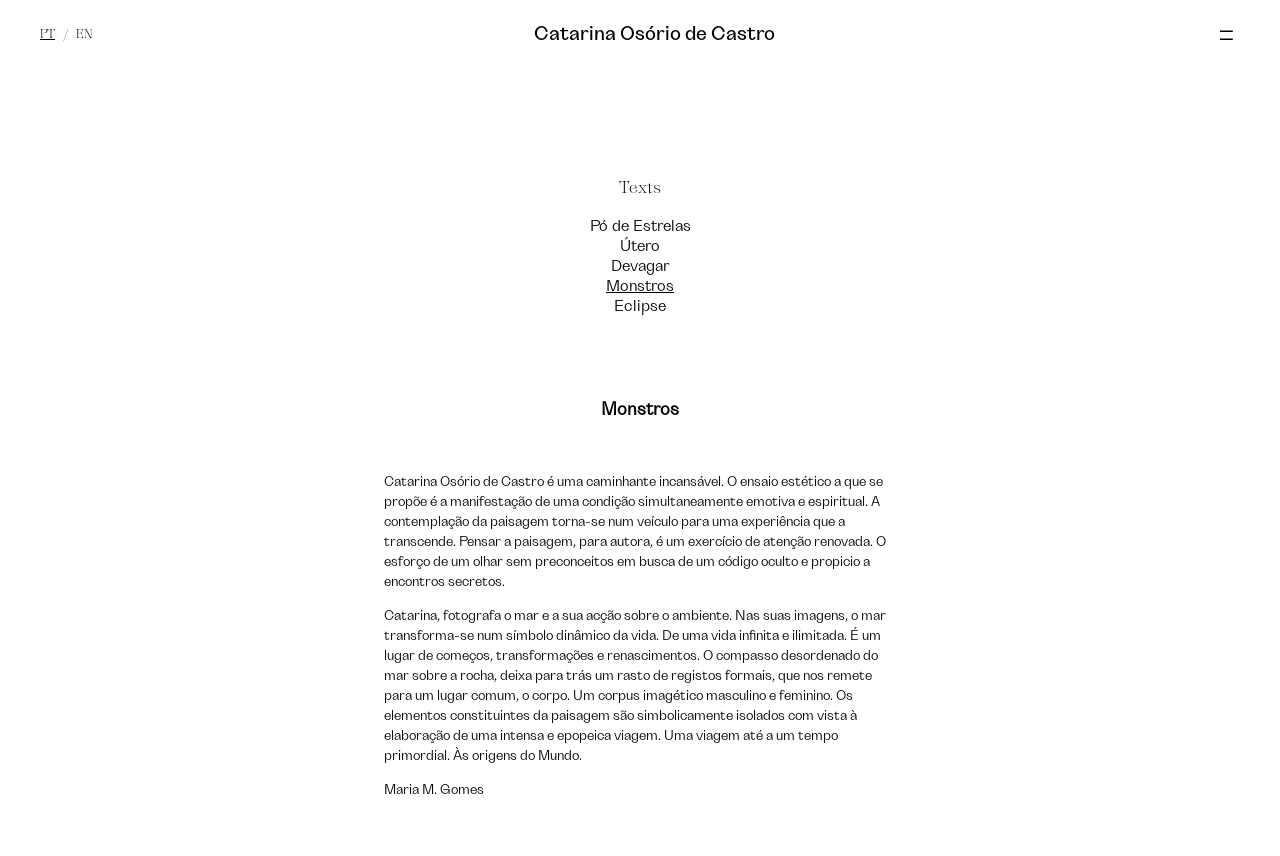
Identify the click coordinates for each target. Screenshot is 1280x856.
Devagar (640, 266)
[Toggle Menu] (1236, 36)
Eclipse (640, 306)
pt (47, 34)
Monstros (640, 286)
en (84, 34)
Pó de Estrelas (640, 226)
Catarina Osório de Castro (654, 34)
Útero (640, 246)
